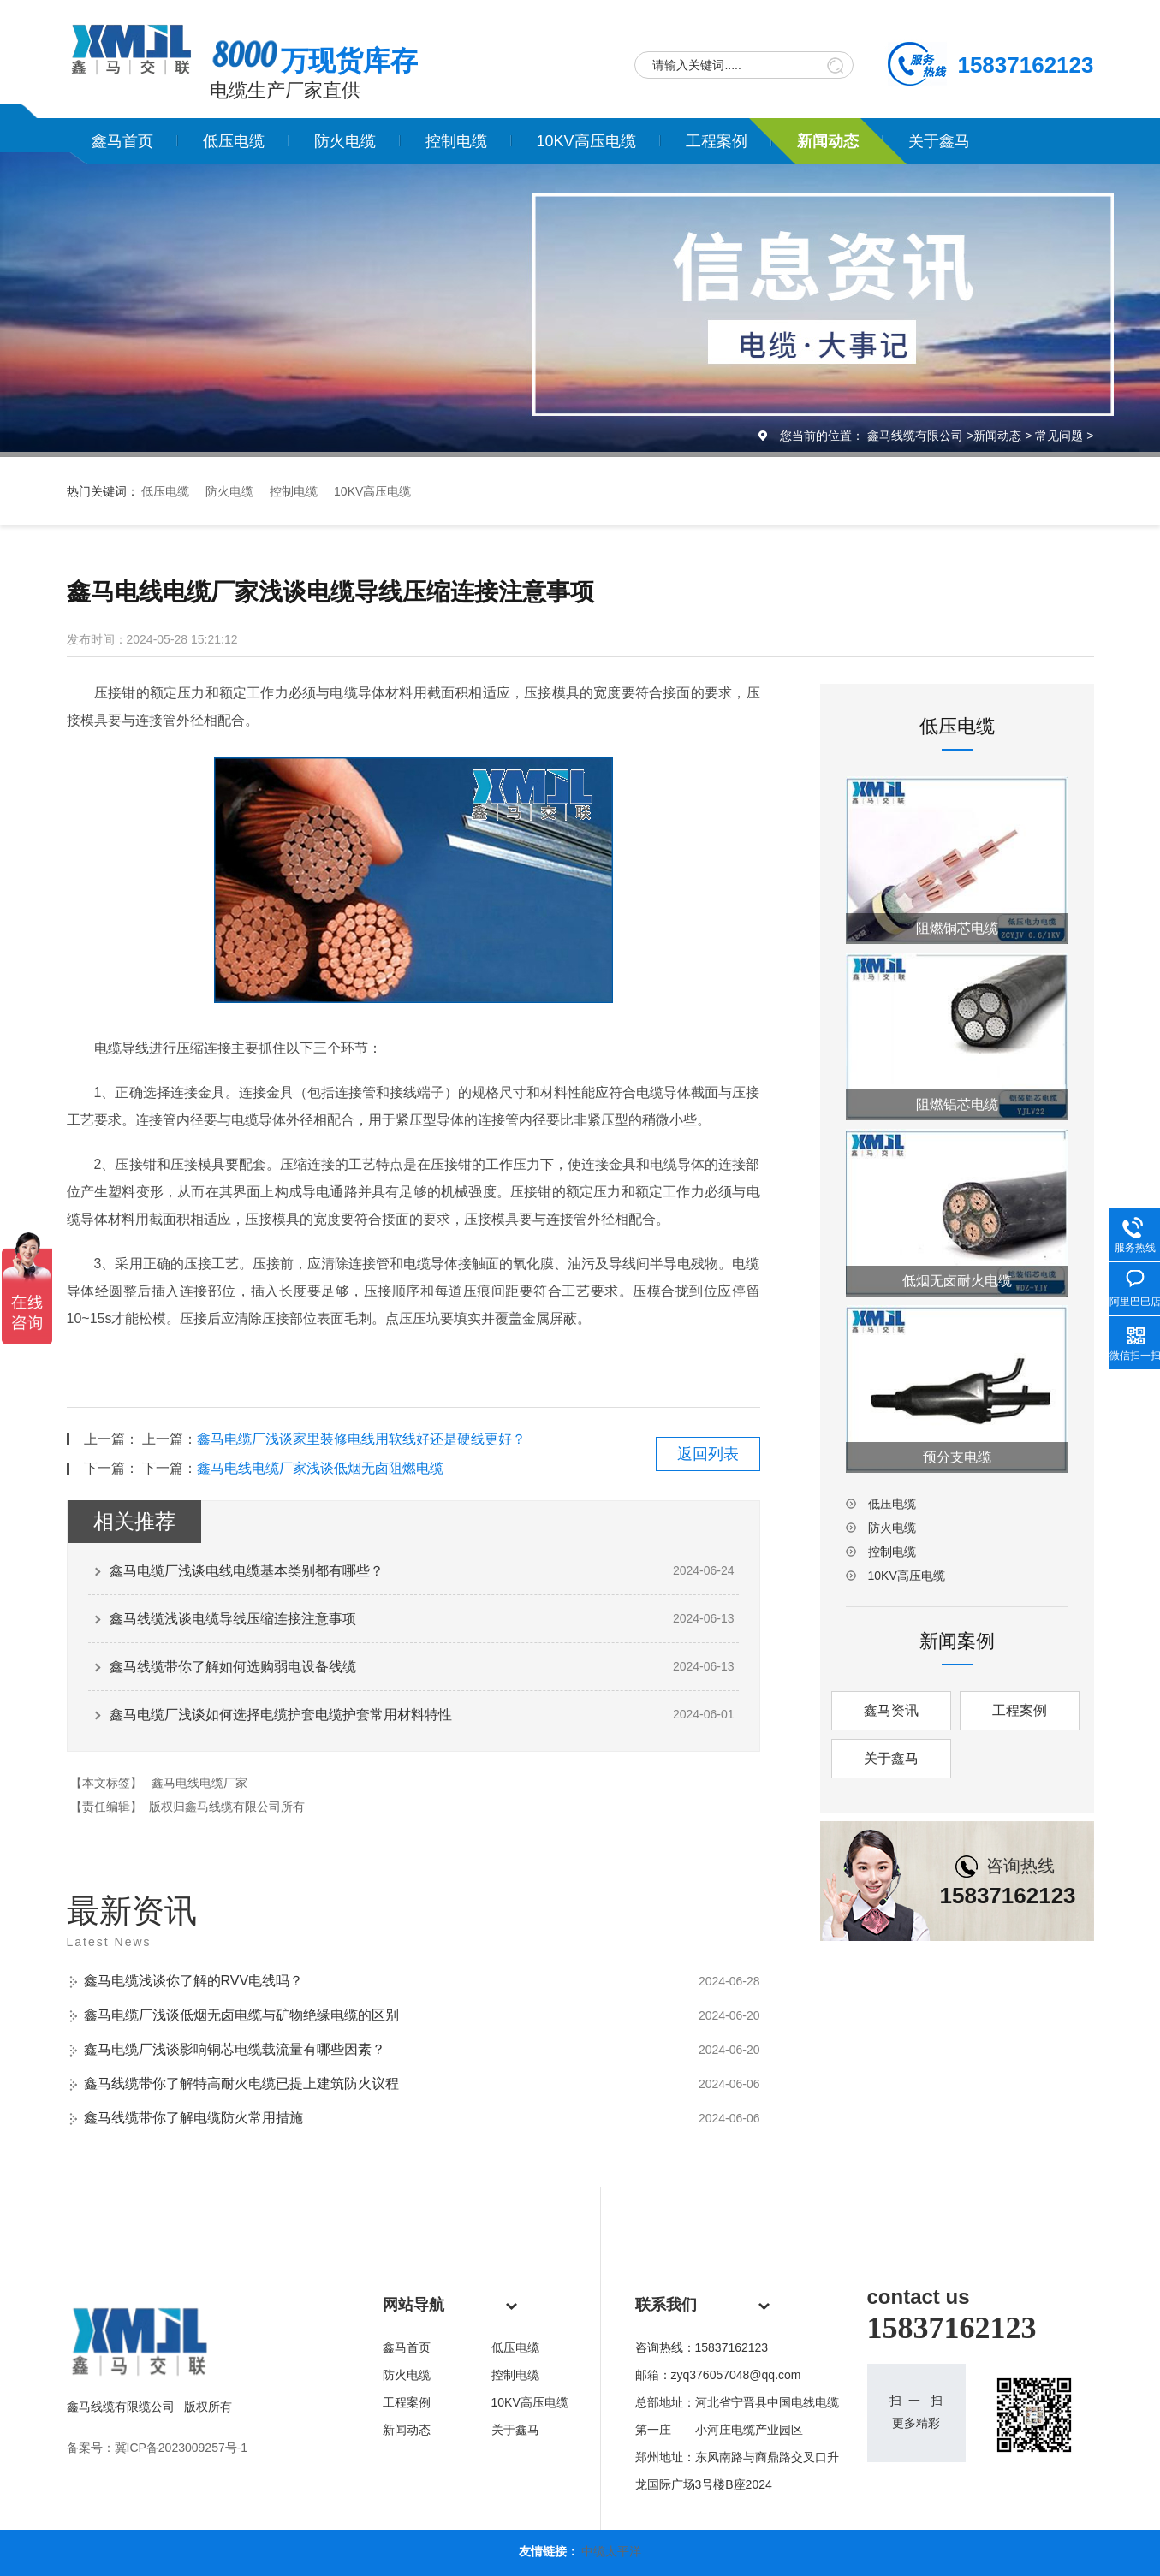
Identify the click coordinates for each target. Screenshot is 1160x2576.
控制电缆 (456, 141)
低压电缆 (234, 141)
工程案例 (716, 141)
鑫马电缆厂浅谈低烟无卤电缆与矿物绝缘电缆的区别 (241, 2015)
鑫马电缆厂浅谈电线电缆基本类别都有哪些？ (247, 1571)
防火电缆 (345, 141)
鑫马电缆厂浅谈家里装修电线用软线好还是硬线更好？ (361, 1439)
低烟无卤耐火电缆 (957, 1280)
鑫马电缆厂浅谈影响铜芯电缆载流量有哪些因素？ (234, 2049)
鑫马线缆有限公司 (915, 435)
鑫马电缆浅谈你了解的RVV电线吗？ (194, 1981)
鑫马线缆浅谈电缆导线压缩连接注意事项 (233, 1618)
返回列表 (708, 1454)
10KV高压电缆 (586, 141)
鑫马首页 (122, 141)
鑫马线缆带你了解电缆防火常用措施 (193, 2117)
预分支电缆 (957, 1457)
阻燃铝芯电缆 (957, 1104)
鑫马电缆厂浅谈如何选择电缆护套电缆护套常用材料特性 (281, 1714)
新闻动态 (828, 141)
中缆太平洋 (611, 2551)
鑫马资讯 (891, 1710)
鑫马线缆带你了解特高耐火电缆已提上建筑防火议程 (241, 2083)
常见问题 (1059, 435)
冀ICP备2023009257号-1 (181, 2447)
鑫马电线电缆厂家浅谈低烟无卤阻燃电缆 (320, 1468)
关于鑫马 (939, 141)
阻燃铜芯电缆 (957, 928)
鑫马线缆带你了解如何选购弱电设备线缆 (233, 1666)
